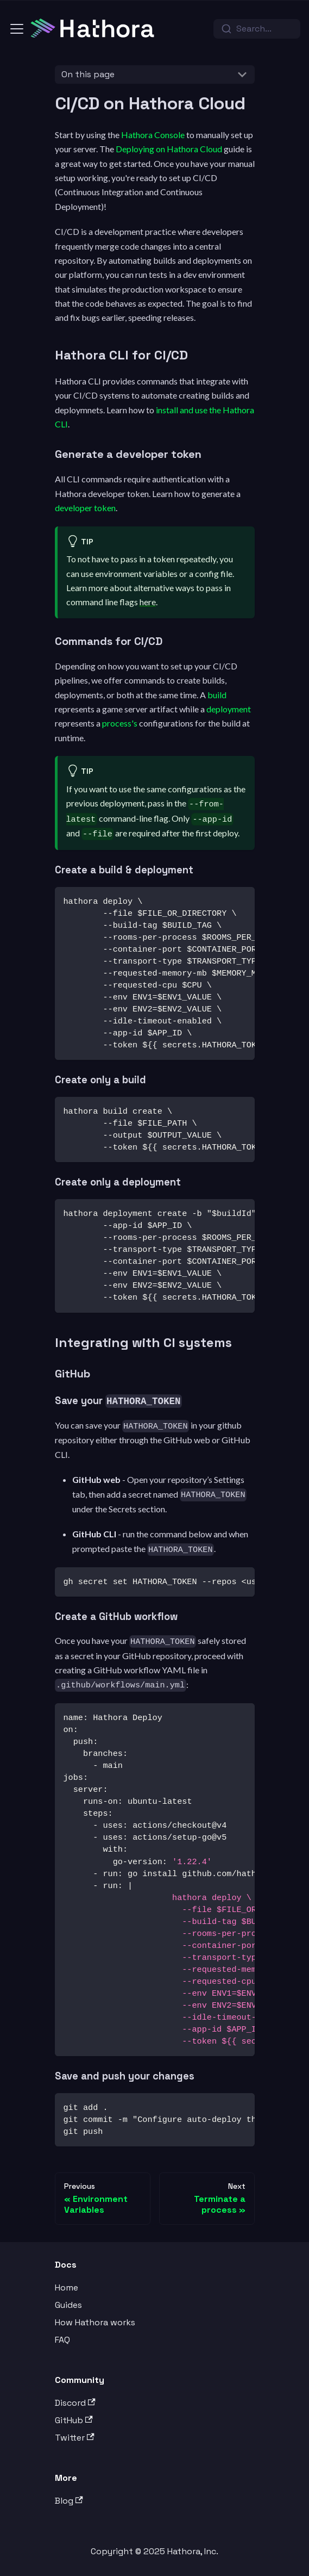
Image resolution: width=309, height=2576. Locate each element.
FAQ (62, 2339)
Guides (68, 2305)
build (216, 695)
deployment (228, 709)
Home (66, 2287)
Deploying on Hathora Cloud (169, 149)
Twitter (74, 2437)
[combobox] (256, 29)
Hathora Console (153, 134)
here (148, 602)
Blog (69, 2500)
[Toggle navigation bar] (17, 29)
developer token (85, 507)
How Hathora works (95, 2322)
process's (119, 723)
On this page (88, 74)
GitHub (74, 2420)
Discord (75, 2403)
